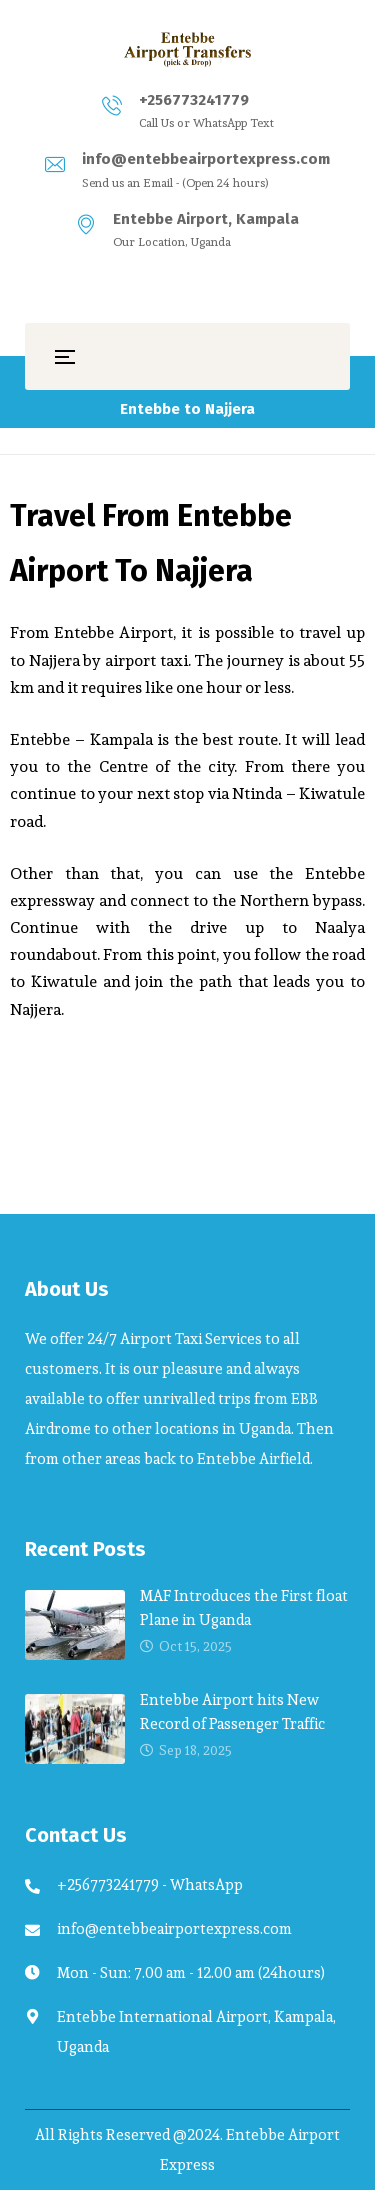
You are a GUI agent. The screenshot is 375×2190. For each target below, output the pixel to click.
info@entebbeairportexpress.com (206, 159)
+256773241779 (194, 100)
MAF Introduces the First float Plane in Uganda (244, 1607)
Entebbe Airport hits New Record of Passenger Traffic (232, 1711)
